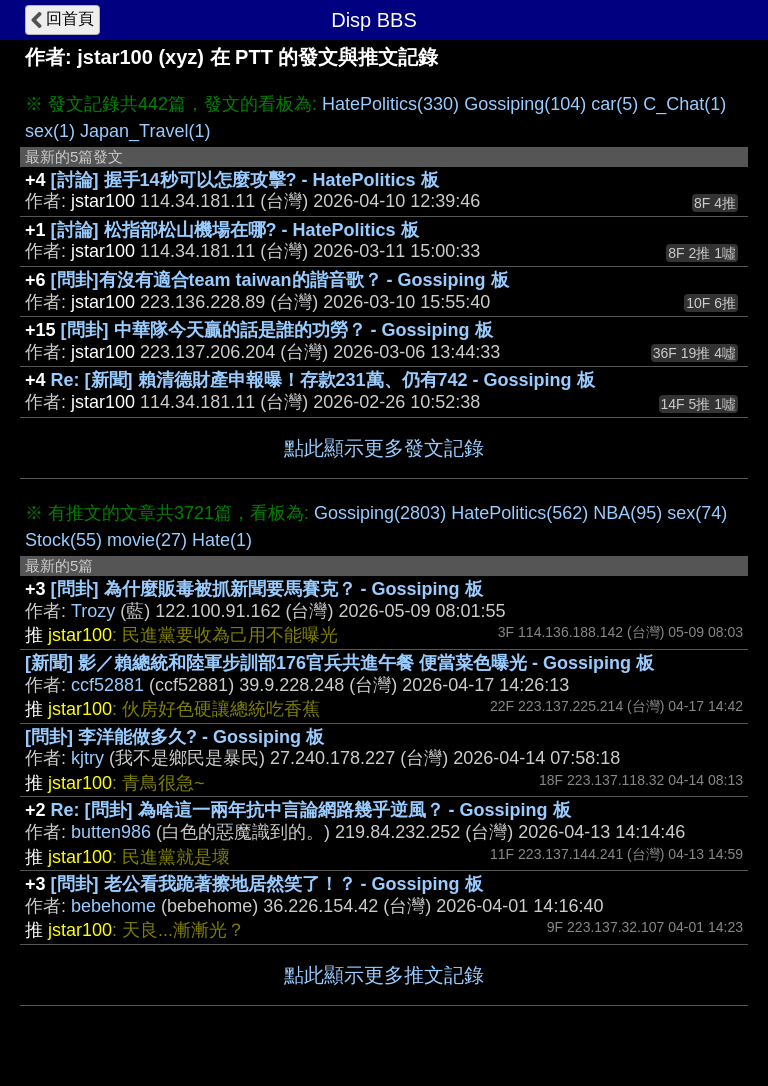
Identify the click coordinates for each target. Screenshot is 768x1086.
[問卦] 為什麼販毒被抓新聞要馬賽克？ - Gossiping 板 (267, 589)
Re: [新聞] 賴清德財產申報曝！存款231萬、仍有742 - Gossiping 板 (323, 380)
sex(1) (50, 131)
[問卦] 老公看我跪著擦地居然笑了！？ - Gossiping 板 (267, 884)
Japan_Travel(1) (145, 131)
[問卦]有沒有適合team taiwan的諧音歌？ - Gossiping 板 (280, 280)
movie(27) (147, 540)
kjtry (87, 758)
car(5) (614, 104)
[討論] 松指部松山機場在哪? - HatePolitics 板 (235, 230)
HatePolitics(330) (390, 104)
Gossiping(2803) (380, 513)
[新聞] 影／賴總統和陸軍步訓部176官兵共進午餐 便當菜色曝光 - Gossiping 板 (339, 663)
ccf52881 (107, 685)
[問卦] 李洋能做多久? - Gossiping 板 (174, 737)
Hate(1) (222, 540)
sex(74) (697, 513)
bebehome (113, 906)
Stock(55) (63, 540)
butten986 (111, 832)
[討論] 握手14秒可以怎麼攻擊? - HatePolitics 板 (245, 180)
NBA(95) (627, 513)
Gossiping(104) (525, 104)
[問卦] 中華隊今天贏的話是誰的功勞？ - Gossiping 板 (277, 330)
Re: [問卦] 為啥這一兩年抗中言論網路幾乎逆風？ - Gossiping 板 (311, 810)
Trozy (93, 611)
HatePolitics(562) (519, 513)
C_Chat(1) (684, 104)
